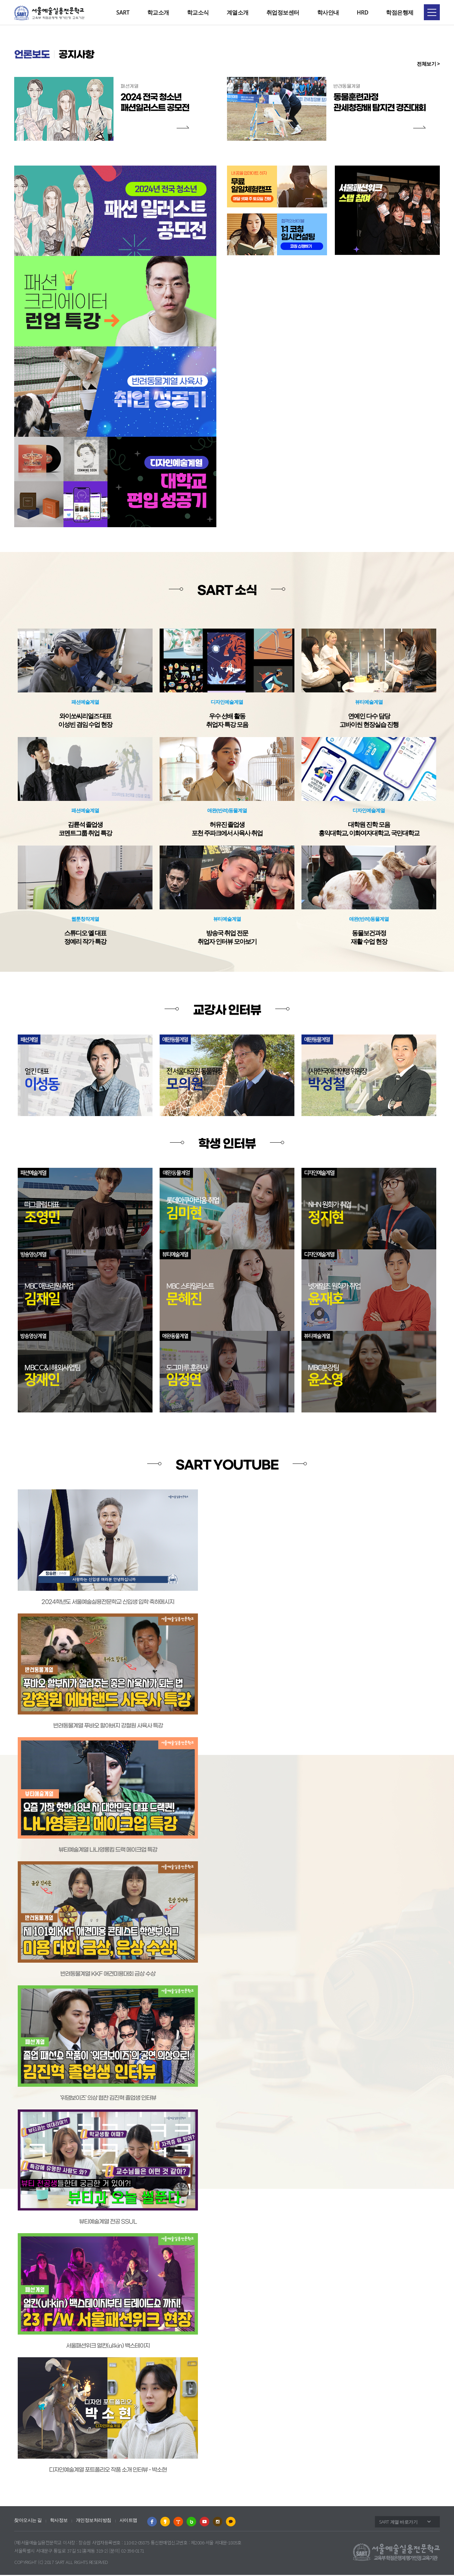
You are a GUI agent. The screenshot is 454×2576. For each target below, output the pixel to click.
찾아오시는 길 (28, 2521)
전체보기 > (428, 64)
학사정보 (59, 2521)
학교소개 (158, 12)
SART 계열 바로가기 (398, 2522)
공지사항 (83, 55)
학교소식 (198, 12)
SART (122, 12)
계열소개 (238, 12)
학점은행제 (400, 12)
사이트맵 (128, 2521)
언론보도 (34, 55)
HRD (363, 12)
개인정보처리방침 (93, 2521)
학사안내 (328, 12)
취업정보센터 (282, 12)
